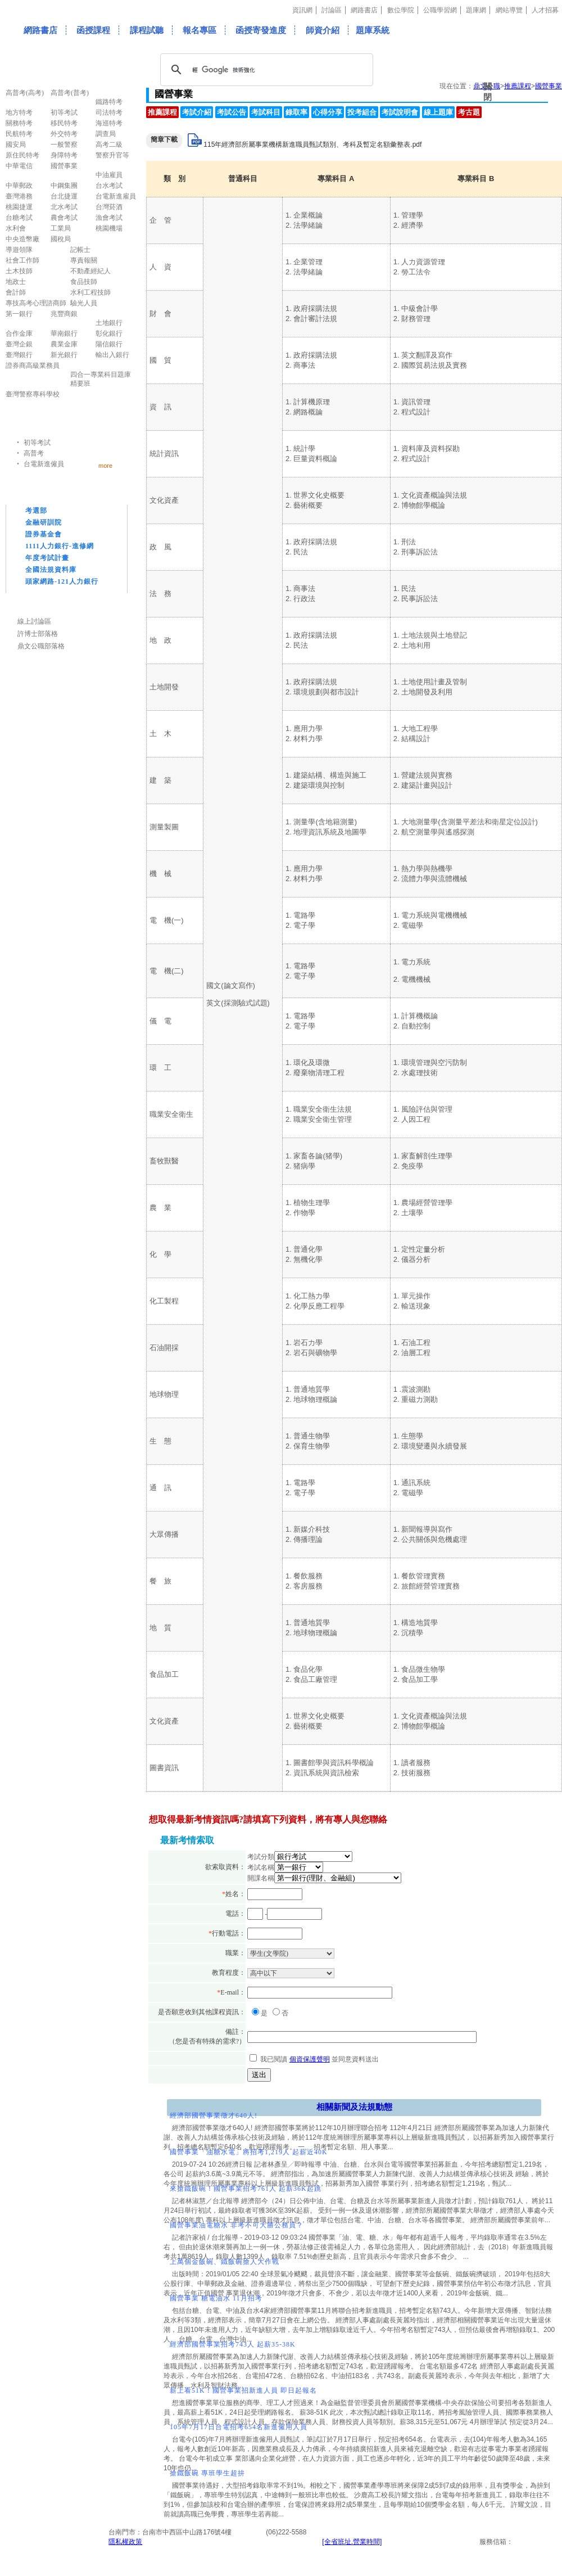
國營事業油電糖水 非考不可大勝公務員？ (236, 2225)
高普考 (34, 453)
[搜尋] (265, 69)
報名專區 (199, 30)
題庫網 (476, 10)
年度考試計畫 (47, 558)
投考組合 (362, 112)
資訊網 (302, 10)
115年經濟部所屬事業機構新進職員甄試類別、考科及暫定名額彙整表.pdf (312, 144)
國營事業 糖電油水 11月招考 (216, 2298)
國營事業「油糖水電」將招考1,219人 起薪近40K (249, 2152)
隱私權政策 (125, 2542)
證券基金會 (43, 534)
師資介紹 (322, 30)
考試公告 (231, 112)
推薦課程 (162, 112)
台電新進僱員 (44, 464)
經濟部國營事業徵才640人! (213, 2115)
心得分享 (327, 112)
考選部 (36, 511)
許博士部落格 (37, 634)
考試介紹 (196, 112)
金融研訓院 (43, 522)
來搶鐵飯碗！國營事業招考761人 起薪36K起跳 (245, 2188)
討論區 (331, 10)
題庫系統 (372, 30)
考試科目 (265, 112)
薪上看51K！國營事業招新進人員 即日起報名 (243, 2390)
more (105, 465)
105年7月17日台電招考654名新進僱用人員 (238, 2427)
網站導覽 (509, 10)
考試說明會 (400, 112)
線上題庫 (438, 112)
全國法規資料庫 (50, 570)
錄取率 (296, 112)
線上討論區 (34, 621)
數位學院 (400, 10)
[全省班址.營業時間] (352, 2542)
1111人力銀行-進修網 (59, 546)
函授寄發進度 (260, 30)
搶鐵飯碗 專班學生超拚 (207, 2473)
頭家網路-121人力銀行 (61, 581)
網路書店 (364, 10)
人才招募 (545, 10)
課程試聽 (147, 30)
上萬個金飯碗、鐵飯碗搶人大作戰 (224, 2262)
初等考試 (37, 442)
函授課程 (93, 30)
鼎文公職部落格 (41, 646)
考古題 (469, 112)
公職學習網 (440, 10)
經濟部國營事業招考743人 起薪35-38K (233, 2344)
